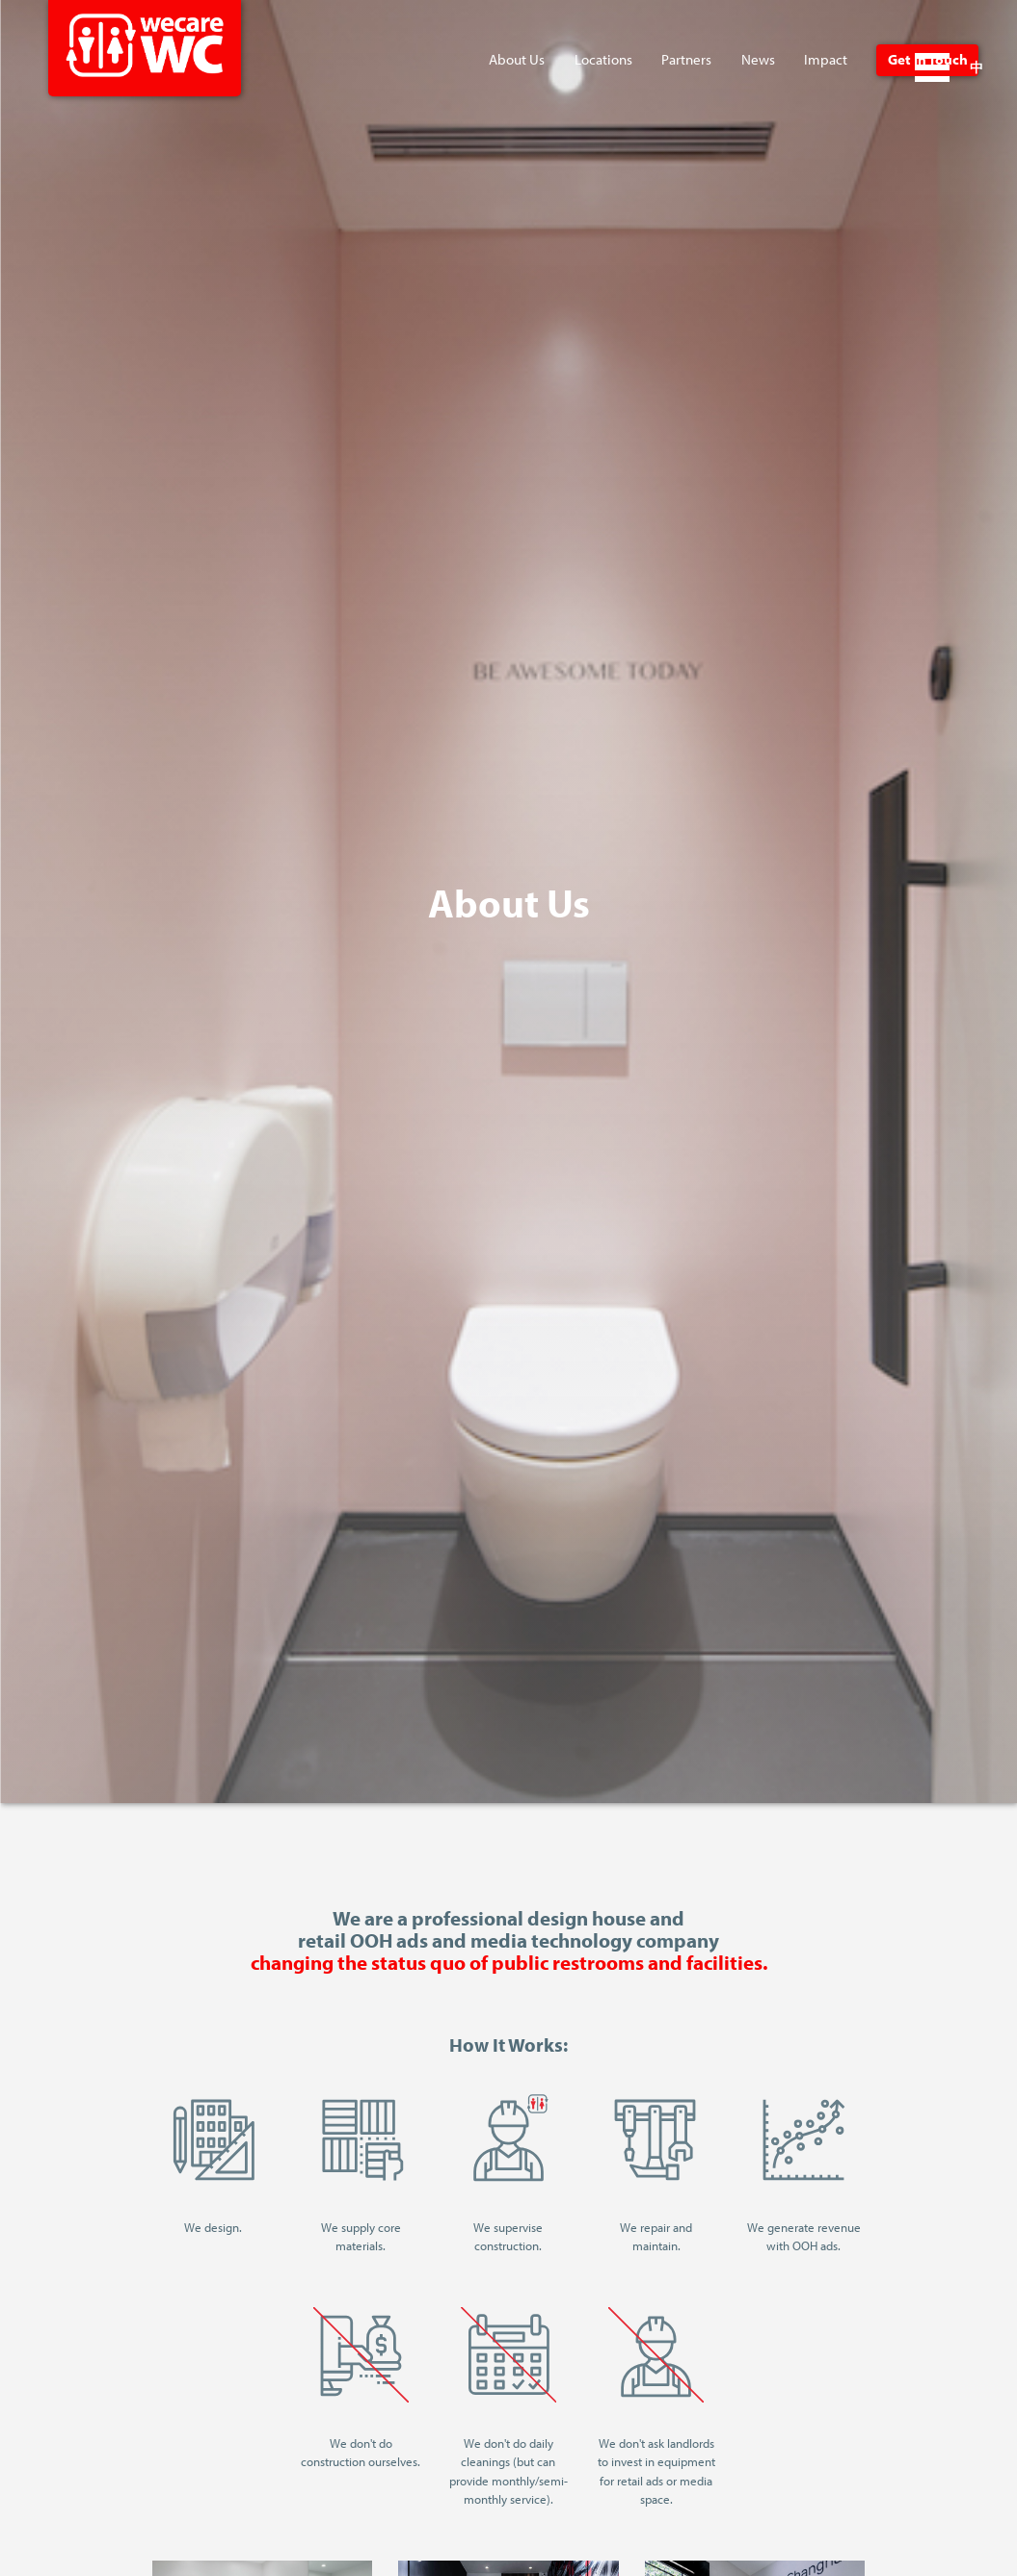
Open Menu (932, 67)
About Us (517, 59)
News (758, 59)
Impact (825, 59)
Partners (686, 59)
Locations (603, 59)
